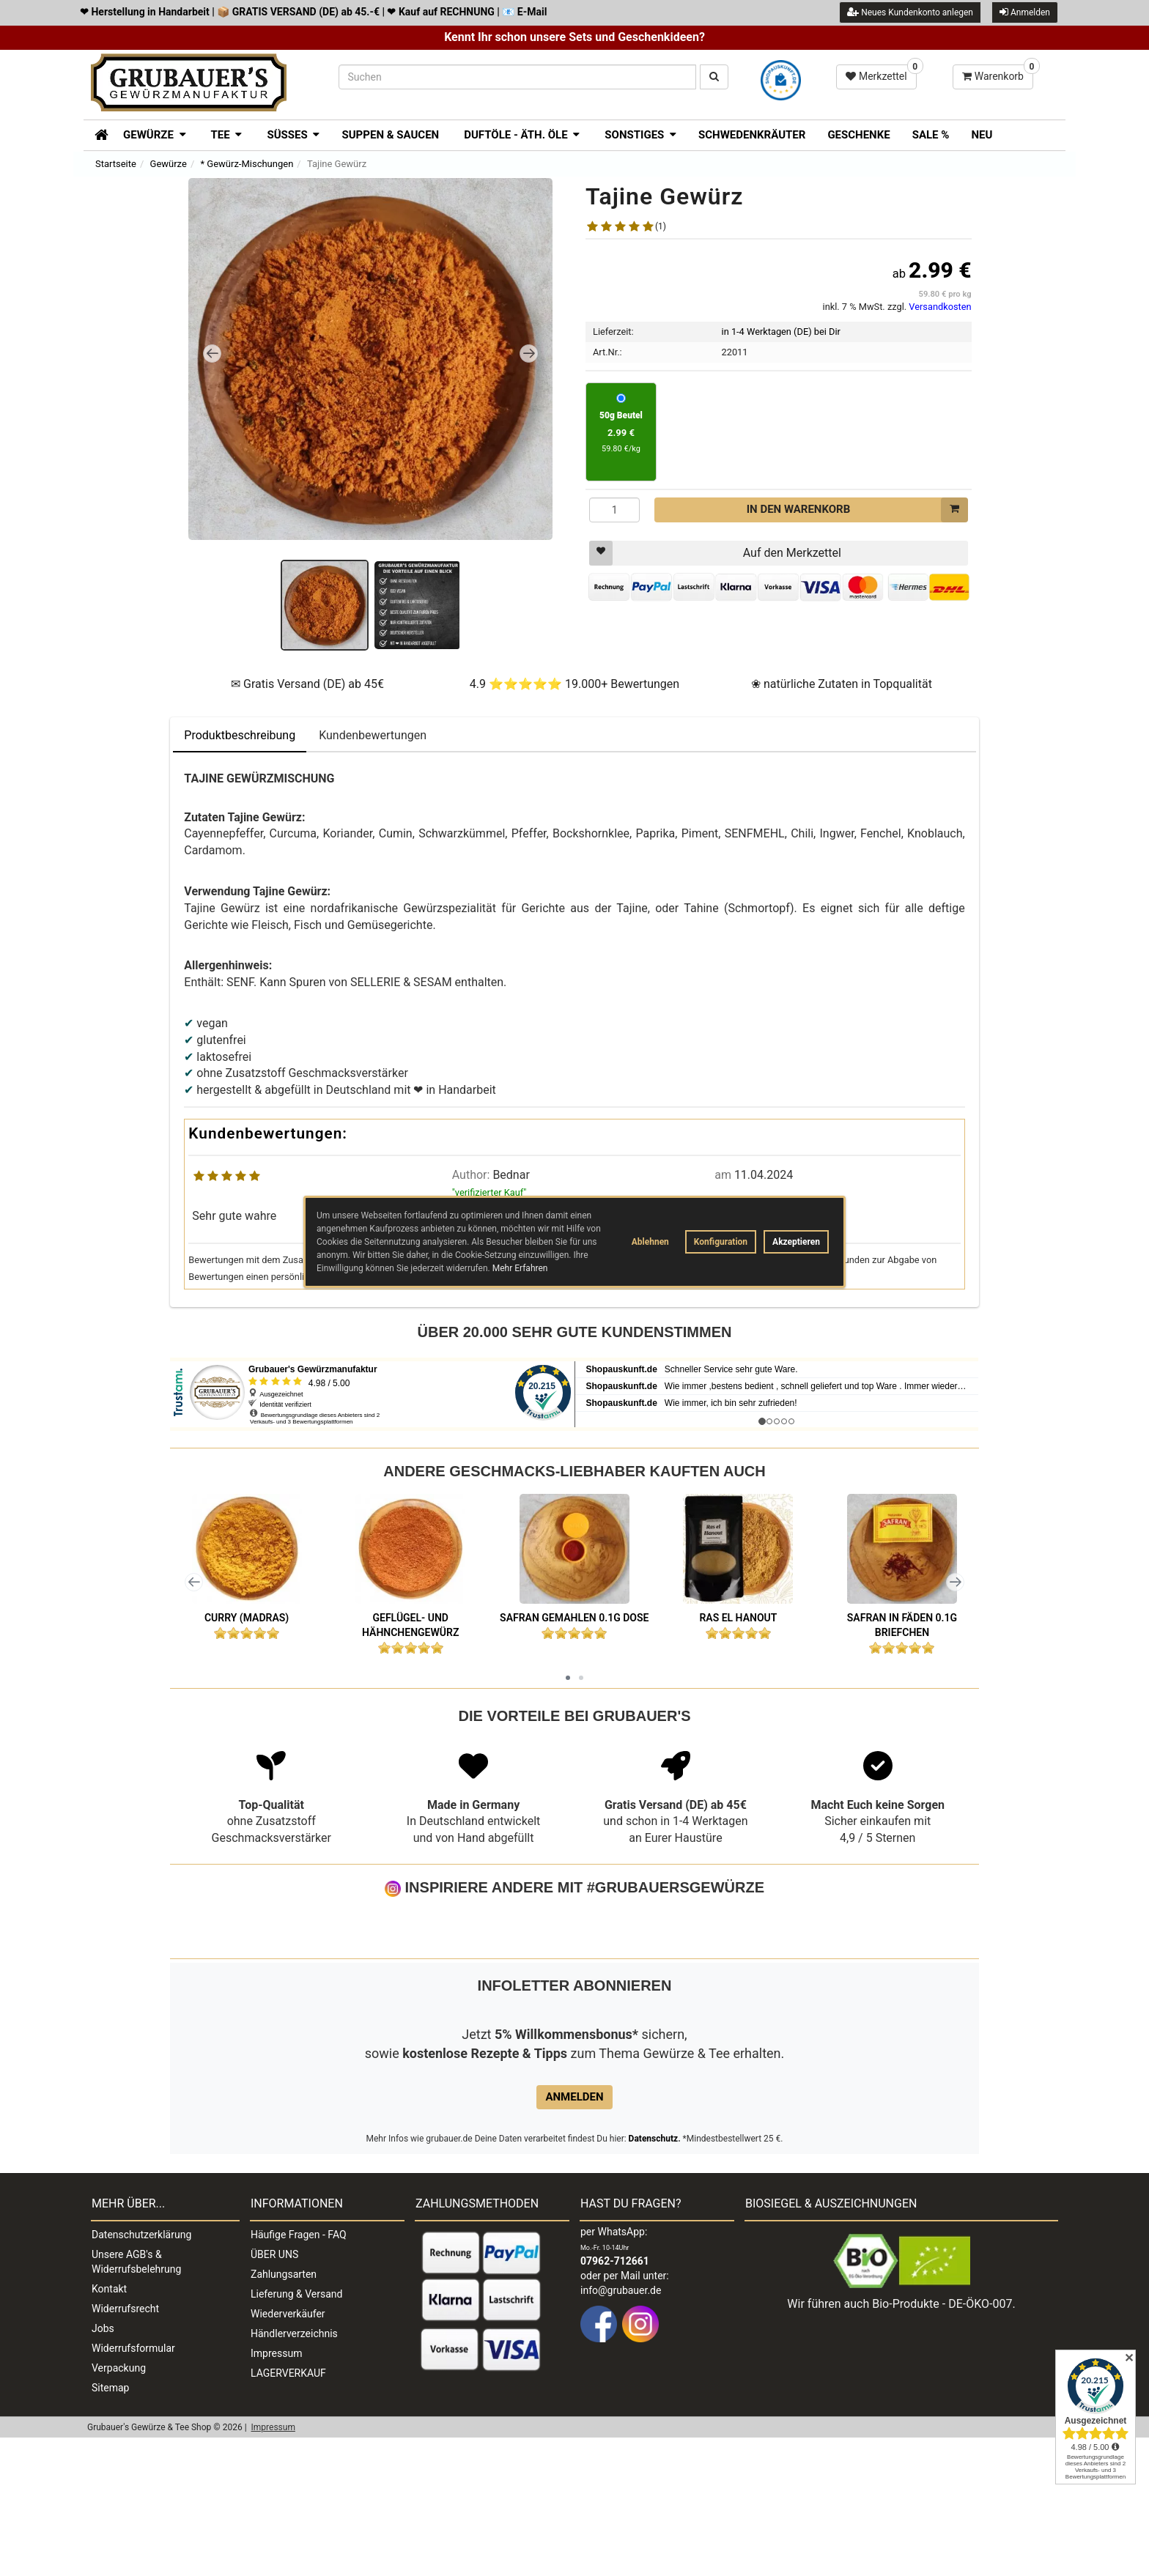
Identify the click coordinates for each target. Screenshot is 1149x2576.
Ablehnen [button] (650, 1242)
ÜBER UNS (274, 2393)
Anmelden (1025, 12)
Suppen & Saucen (390, 134)
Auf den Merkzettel (715, 553)
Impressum (276, 2492)
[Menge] (614, 509)
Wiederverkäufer (288, 2452)
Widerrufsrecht (125, 2447)
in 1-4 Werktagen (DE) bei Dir (781, 331)
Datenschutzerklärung (141, 2373)
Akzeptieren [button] (796, 1242)
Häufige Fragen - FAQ (299, 2373)
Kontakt (109, 2427)
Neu (981, 134)
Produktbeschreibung (239, 735)
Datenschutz (654, 2277)
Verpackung (119, 2506)
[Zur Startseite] (96, 133)
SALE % (931, 134)
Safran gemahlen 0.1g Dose (574, 1618)
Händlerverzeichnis (294, 2472)
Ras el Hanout (738, 1618)
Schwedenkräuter (751, 134)
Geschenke (858, 134)
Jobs (103, 2467)
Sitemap (110, 2526)
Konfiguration (720, 1242)
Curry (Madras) (246, 1618)
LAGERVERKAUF (288, 2511)
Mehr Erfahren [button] (520, 1268)
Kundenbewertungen (372, 735)
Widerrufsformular (133, 2486)
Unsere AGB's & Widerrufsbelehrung (136, 2400)
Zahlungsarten (284, 2412)
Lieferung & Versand (296, 2432)
